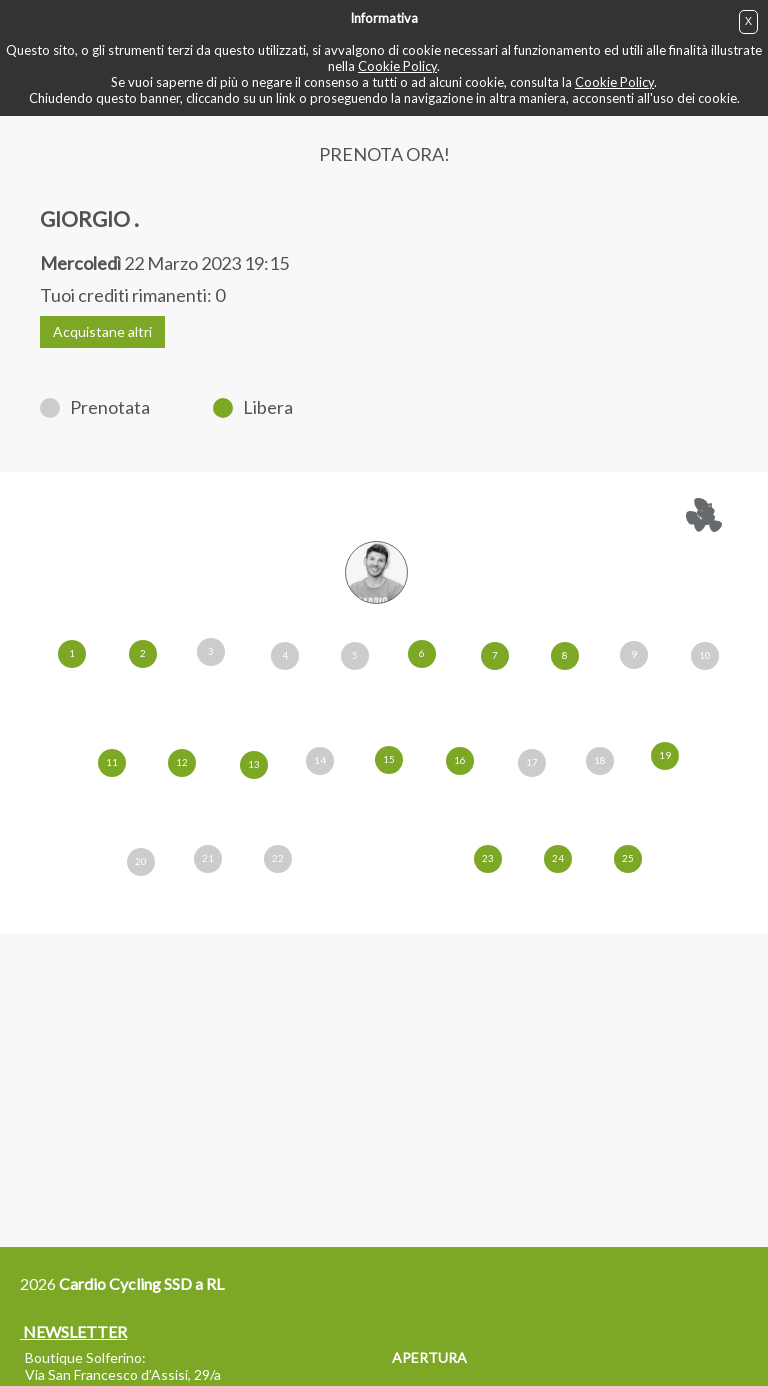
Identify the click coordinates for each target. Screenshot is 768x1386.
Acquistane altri (102, 331)
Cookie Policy (397, 66)
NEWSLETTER (73, 1331)
